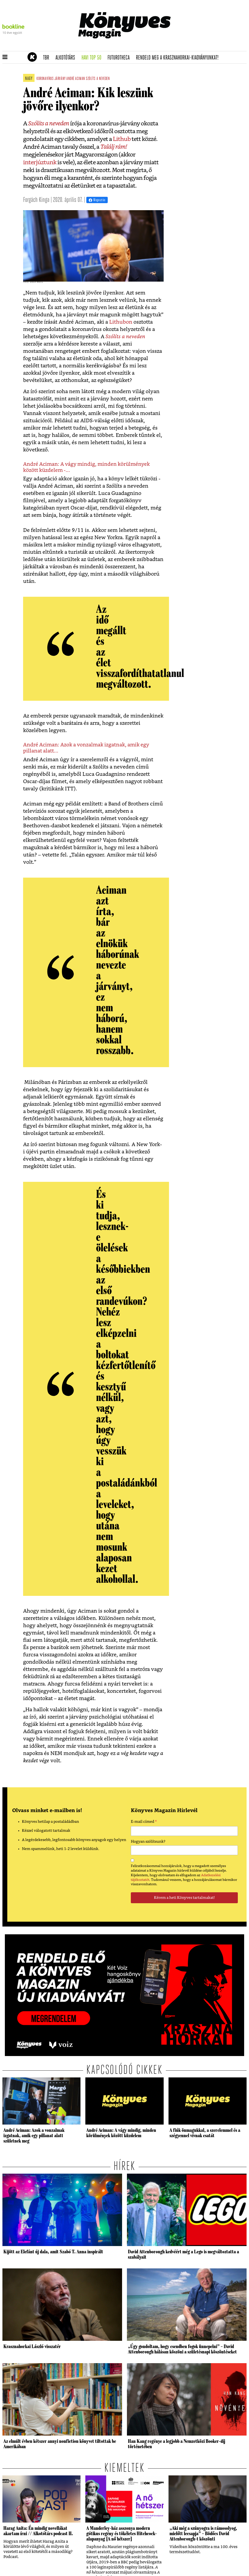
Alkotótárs (66, 57)
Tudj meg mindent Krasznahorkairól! (186, 45)
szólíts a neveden (98, 79)
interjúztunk (39, 162)
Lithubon (120, 322)
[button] (5, 57)
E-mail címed (144, 1822)
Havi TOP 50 (93, 57)
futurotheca (120, 57)
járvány (60, 79)
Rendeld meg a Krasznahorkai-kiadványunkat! (179, 57)
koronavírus (44, 79)
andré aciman (75, 79)
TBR (47, 57)
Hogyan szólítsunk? (148, 1841)
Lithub (121, 139)
